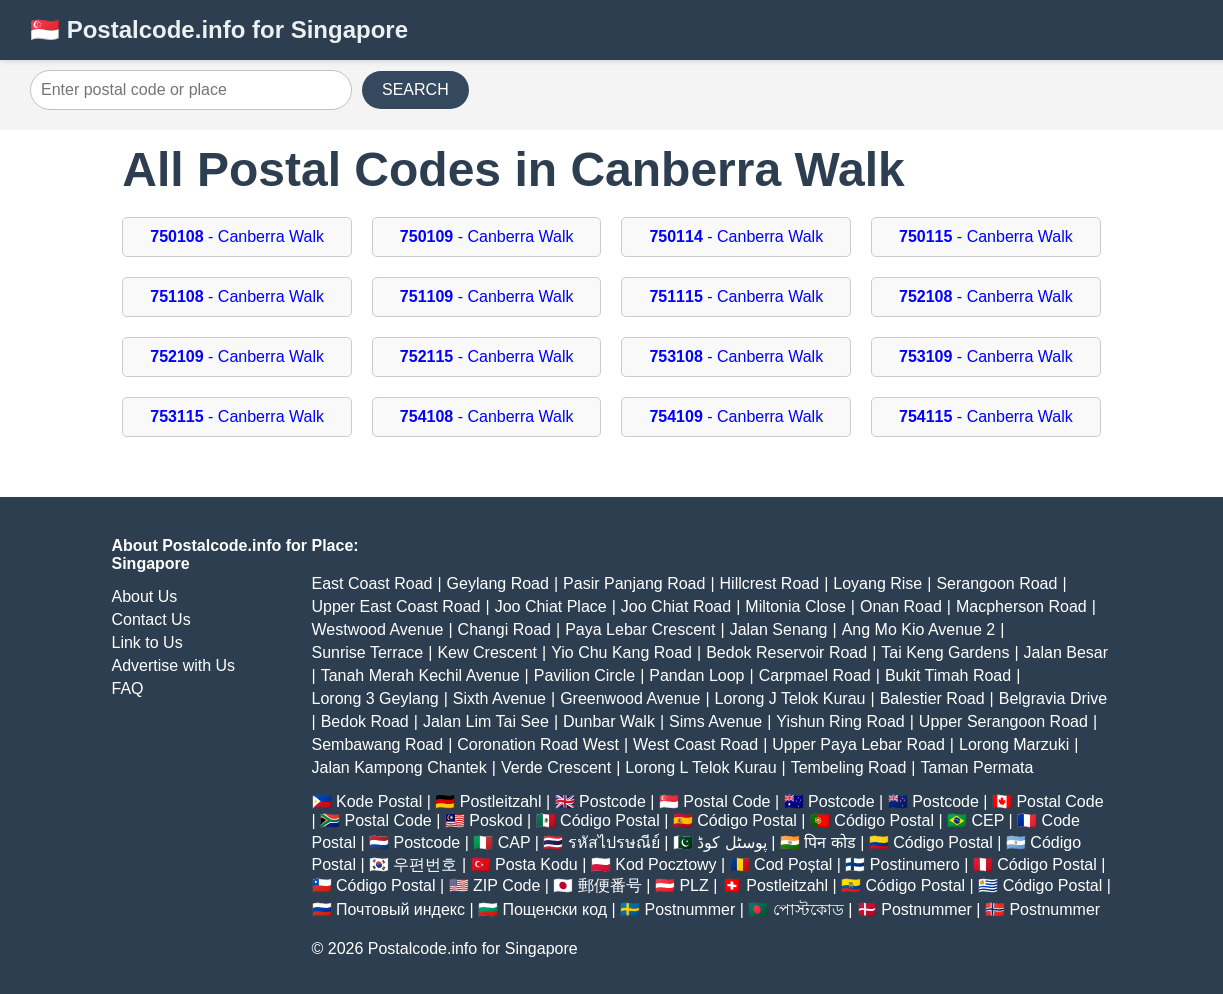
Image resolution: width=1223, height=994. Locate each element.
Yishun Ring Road (840, 721)
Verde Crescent (556, 767)
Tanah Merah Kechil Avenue (420, 675)
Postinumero (915, 864)
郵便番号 (610, 885)
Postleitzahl (501, 801)
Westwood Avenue (378, 629)
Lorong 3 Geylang (375, 698)
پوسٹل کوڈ (731, 842)
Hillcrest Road (770, 583)
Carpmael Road (815, 675)
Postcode (612, 801)
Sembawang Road (378, 744)
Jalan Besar (1066, 652)
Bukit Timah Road (948, 675)
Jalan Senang (779, 629)
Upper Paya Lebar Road (858, 744)
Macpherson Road (1021, 606)
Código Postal (610, 820)
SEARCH (415, 89)
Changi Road (504, 629)
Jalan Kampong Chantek (399, 767)
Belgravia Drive (1053, 698)
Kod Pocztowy (665, 864)
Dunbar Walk (609, 721)
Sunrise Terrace (368, 652)
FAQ (128, 688)
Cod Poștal (793, 864)
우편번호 (425, 864)
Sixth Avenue (499, 698)
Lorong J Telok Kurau (790, 698)
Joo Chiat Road (676, 606)
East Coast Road (372, 583)
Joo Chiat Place (551, 606)
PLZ (693, 885)
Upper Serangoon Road (1003, 721)
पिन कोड (829, 842)
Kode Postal (379, 801)
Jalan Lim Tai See (486, 721)
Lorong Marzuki (1014, 744)
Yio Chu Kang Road (621, 652)
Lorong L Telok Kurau (700, 767)
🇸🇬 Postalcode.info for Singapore (219, 29)
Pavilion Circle (584, 675)
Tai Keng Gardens (945, 652)
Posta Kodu (536, 864)
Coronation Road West (538, 744)
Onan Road (901, 606)
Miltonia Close (795, 606)
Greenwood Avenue (630, 698)
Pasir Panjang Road (634, 583)
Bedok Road (365, 721)
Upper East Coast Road (396, 606)
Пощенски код (554, 909)
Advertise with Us (174, 665)
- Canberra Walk (237, 236)
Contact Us (151, 619)
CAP (514, 842)
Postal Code (726, 801)
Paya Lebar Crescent (640, 629)
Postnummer (690, 909)
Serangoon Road (996, 583)
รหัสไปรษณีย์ (614, 842)
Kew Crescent (487, 652)
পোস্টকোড (808, 909)
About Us (145, 596)
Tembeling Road (849, 767)
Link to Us (147, 642)
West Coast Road (695, 744)
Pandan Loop (696, 675)
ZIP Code (506, 885)
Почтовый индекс (400, 909)
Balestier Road (932, 698)
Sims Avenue (715, 721)
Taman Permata (976, 767)
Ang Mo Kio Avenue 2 (919, 629)
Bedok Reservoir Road (786, 652)
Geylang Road (498, 583)
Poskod (495, 820)
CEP (987, 820)
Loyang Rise (877, 583)
